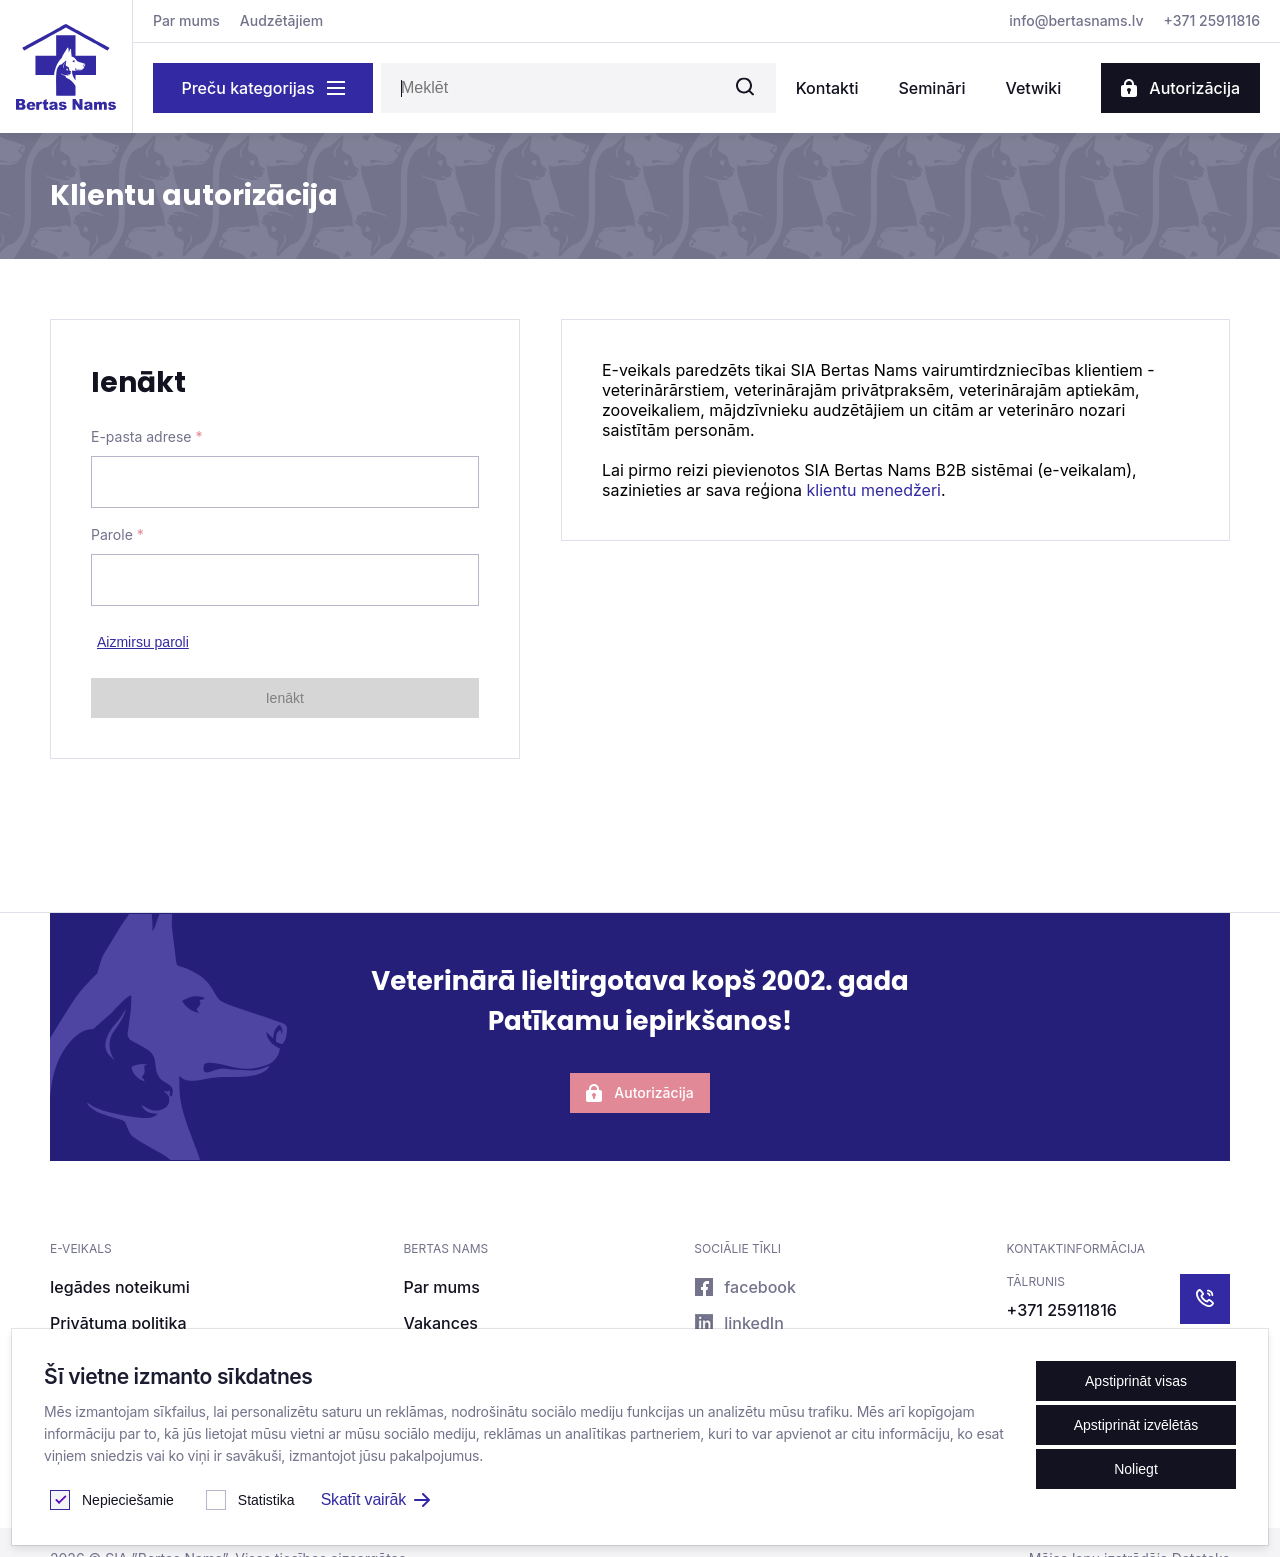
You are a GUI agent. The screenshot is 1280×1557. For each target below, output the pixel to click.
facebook (745, 1287)
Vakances (440, 1323)
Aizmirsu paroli (143, 642)
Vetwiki (1033, 88)
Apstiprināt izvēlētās (1136, 1425)
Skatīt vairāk (375, 1499)
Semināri (931, 88)
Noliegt (1136, 1469)
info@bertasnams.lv (1076, 20)
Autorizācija (1180, 88)
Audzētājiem (281, 20)
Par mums (186, 20)
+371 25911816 (1212, 20)
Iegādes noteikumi (120, 1287)
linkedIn (739, 1323)
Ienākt (285, 698)
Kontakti (827, 88)
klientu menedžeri (871, 490)
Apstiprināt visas (1136, 1381)
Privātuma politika (118, 1323)
